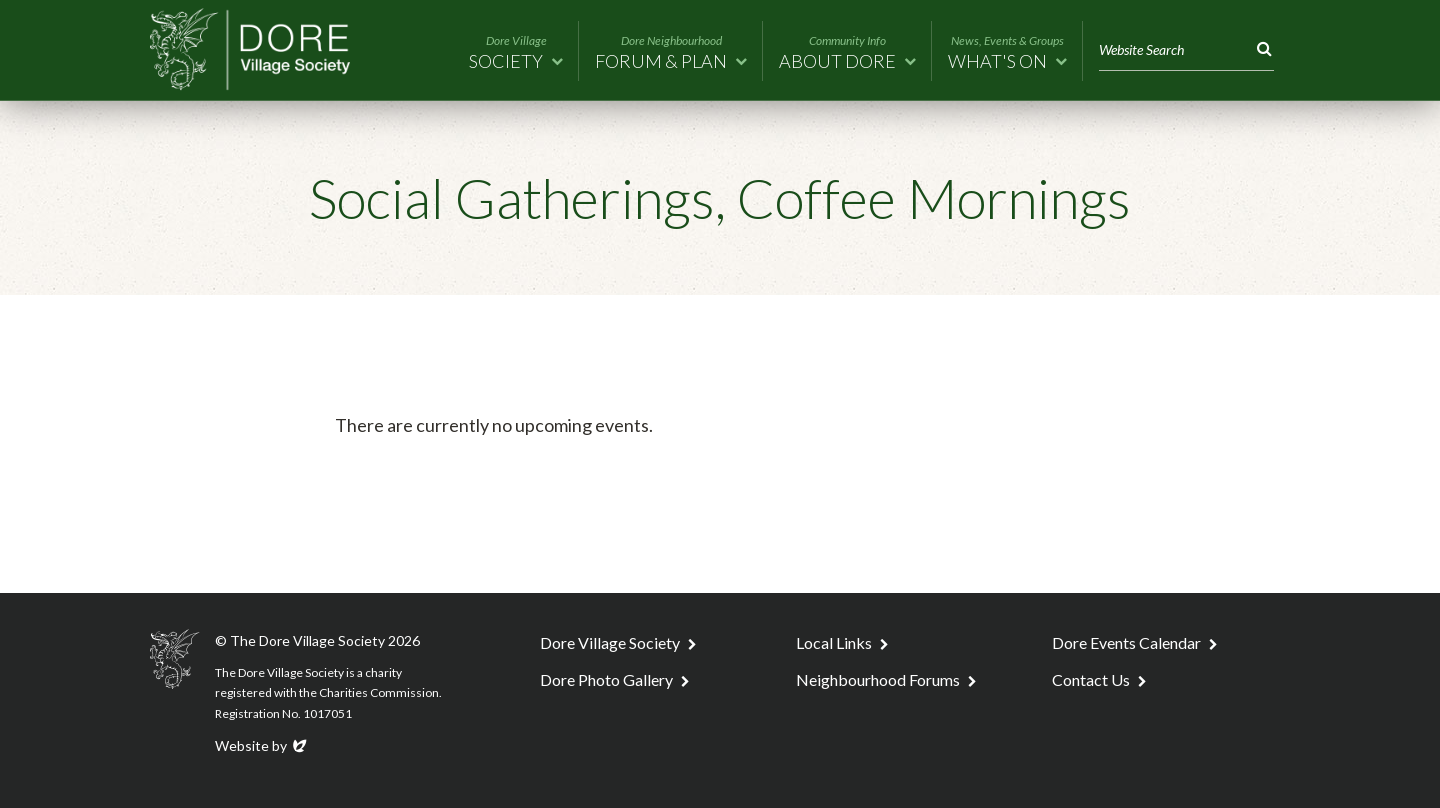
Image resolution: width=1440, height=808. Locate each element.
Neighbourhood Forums (878, 679)
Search (1260, 49)
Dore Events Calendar (1126, 642)
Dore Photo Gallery (606, 679)
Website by (262, 745)
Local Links (834, 642)
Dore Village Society (610, 642)
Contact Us (1091, 679)
